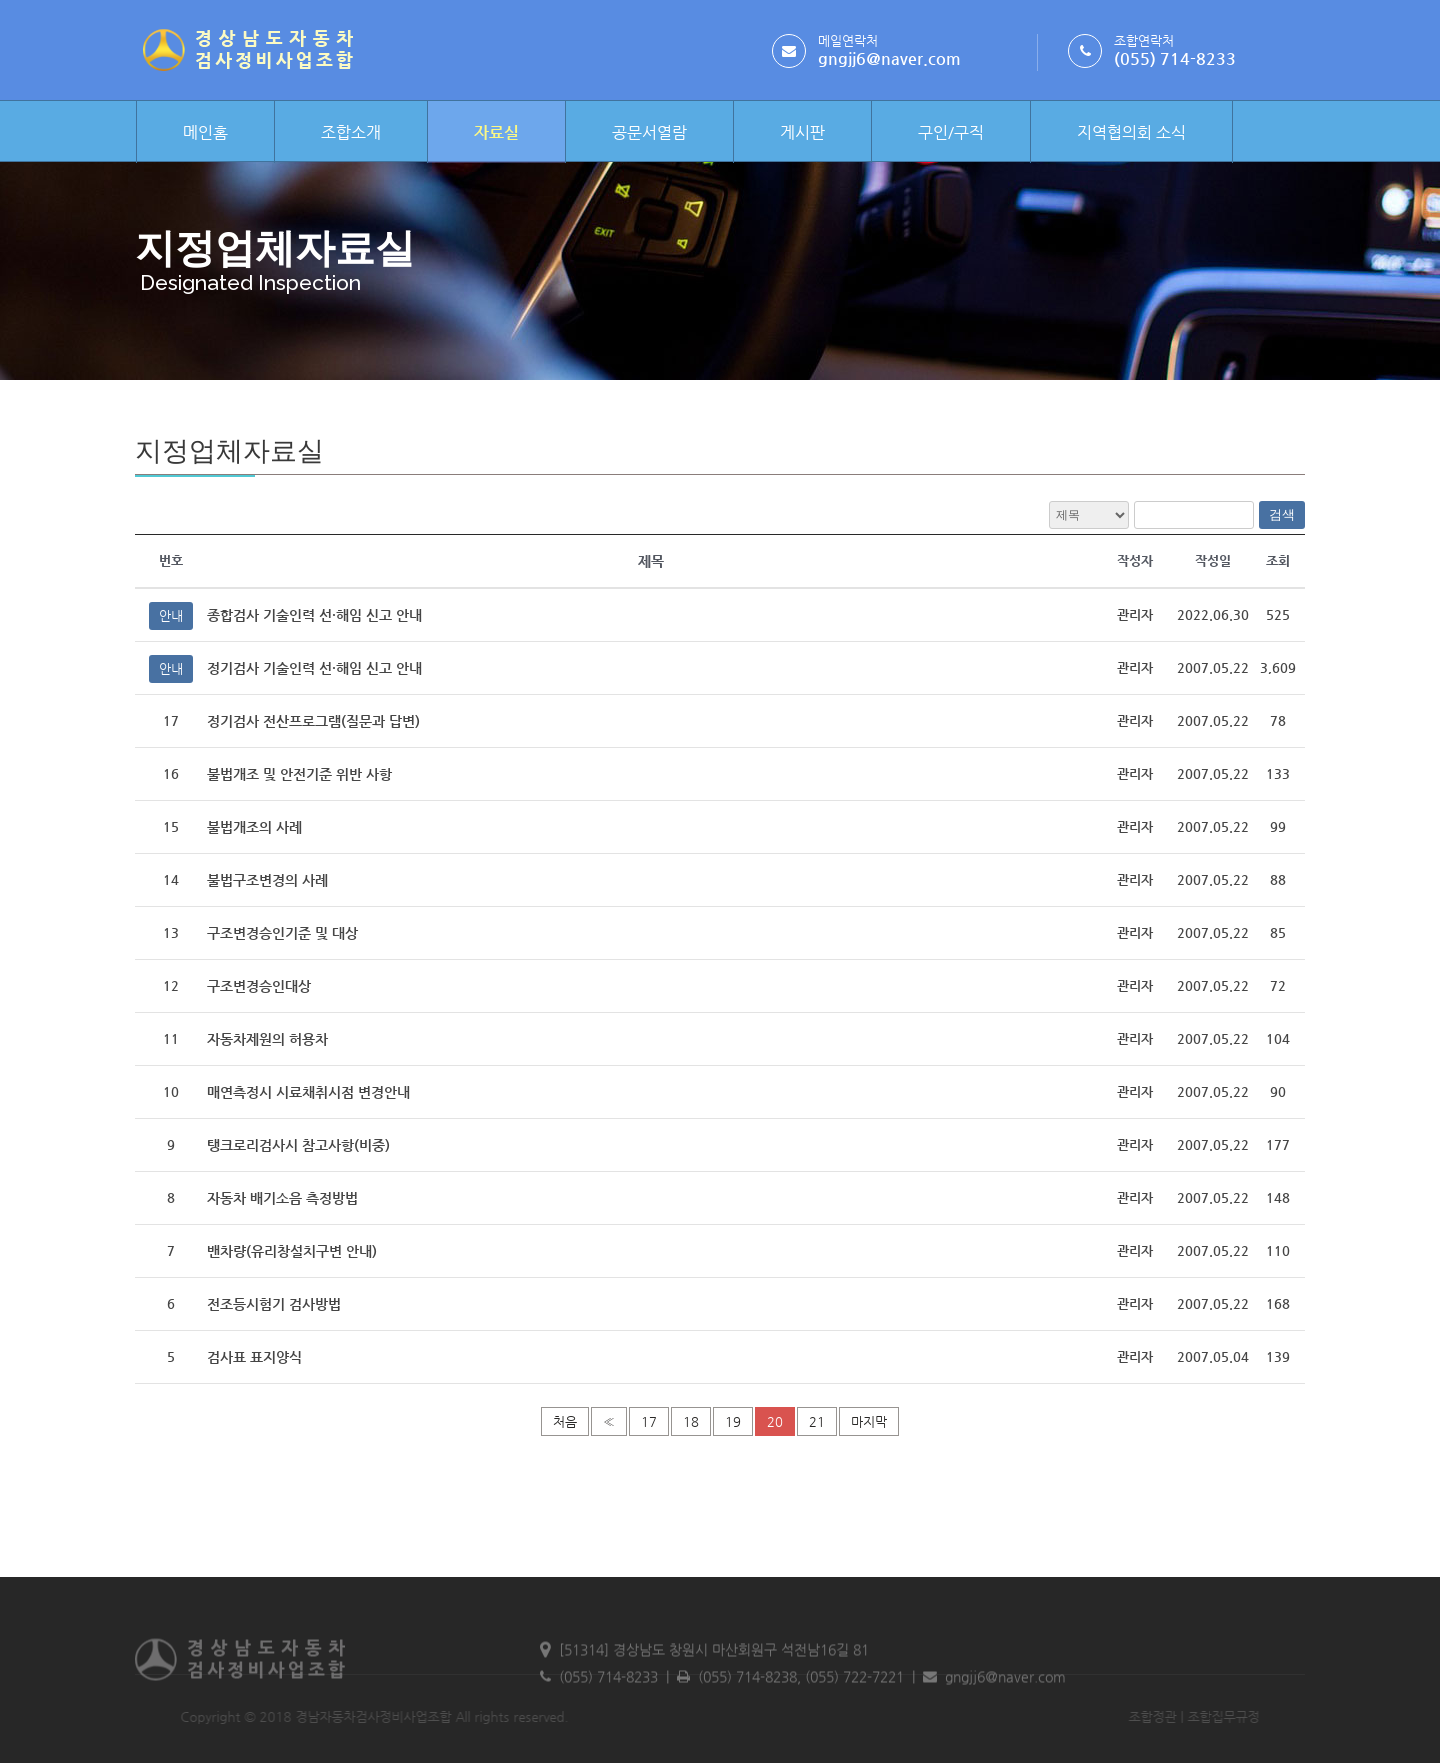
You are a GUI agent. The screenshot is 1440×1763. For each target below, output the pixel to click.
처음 (565, 1421)
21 (817, 1421)
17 (649, 1421)
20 (775, 1421)
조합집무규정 (1184, 1716)
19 (733, 1421)
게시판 (802, 132)
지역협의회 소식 (1131, 132)
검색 (1282, 514)
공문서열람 (649, 132)
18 (691, 1421)
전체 (1089, 515)
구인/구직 (951, 132)
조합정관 (1113, 1716)
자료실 (496, 132)
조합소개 (351, 132)
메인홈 (205, 132)
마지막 (869, 1421)
